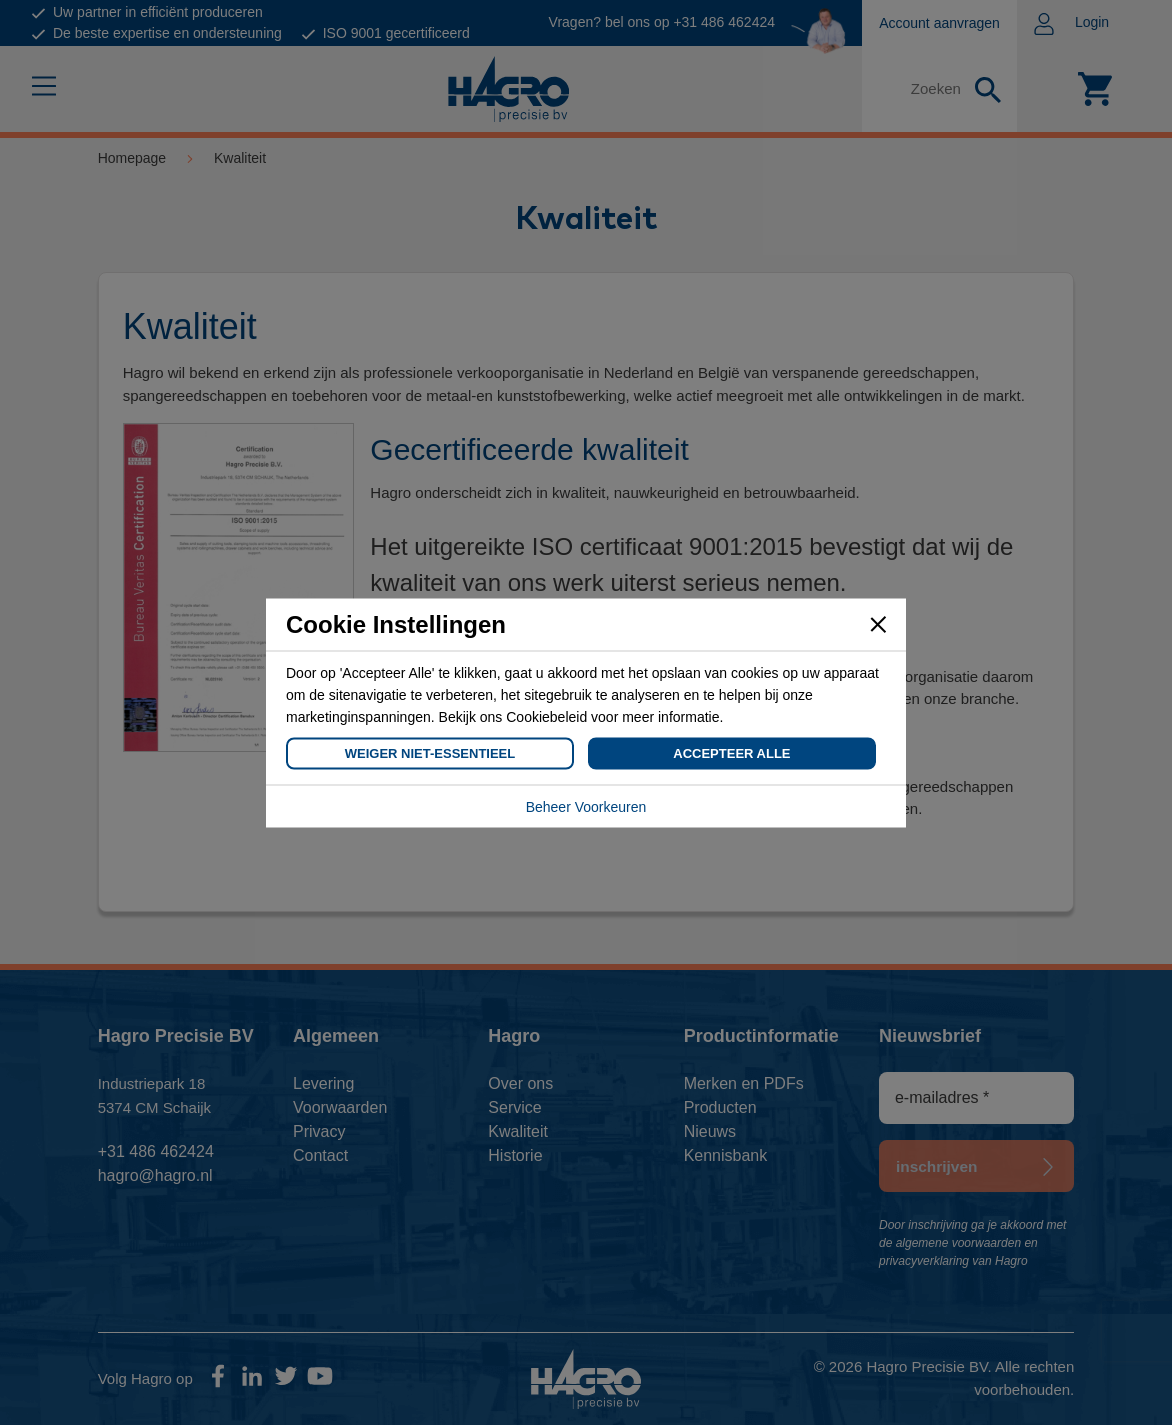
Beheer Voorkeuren (586, 806)
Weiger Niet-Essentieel (430, 752)
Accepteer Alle (731, 752)
